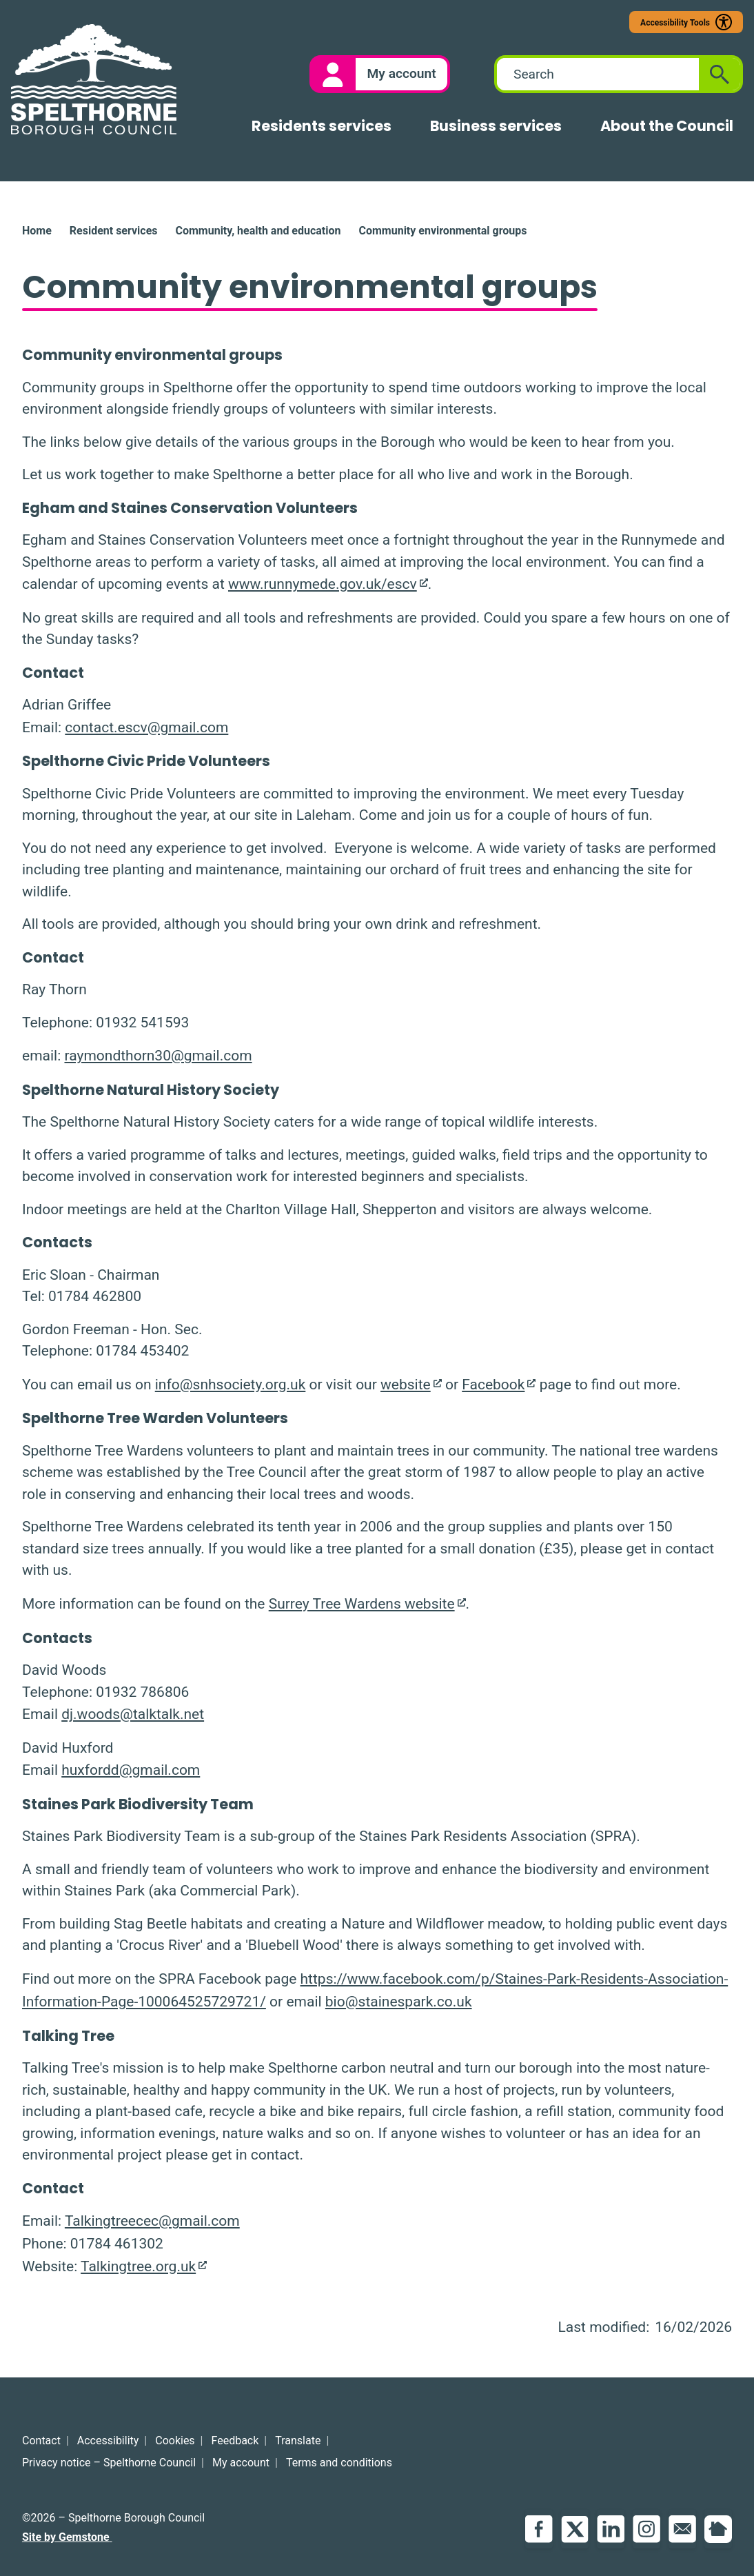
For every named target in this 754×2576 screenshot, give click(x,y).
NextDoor (718, 2529)
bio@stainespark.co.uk (398, 2001)
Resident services (114, 230)
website (405, 1384)
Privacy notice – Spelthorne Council (109, 2462)
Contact (41, 2440)
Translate (297, 2440)
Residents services (321, 126)
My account (240, 2462)
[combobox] (598, 74)
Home (37, 230)
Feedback (235, 2440)
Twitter (575, 2529)
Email (682, 2529)
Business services (496, 126)
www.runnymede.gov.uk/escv (322, 584)
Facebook (493, 1384)
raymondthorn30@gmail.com (158, 1055)
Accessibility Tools (675, 23)
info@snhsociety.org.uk (230, 1384)
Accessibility (108, 2440)
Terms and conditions (339, 2462)
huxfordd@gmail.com (130, 1770)
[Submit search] (719, 74)
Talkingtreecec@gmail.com (152, 2221)
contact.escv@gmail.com (146, 727)
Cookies (174, 2440)
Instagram (646, 2529)
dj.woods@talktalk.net (132, 1714)
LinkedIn (610, 2529)
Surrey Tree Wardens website (362, 1604)
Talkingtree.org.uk (138, 2266)
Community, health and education (257, 230)
